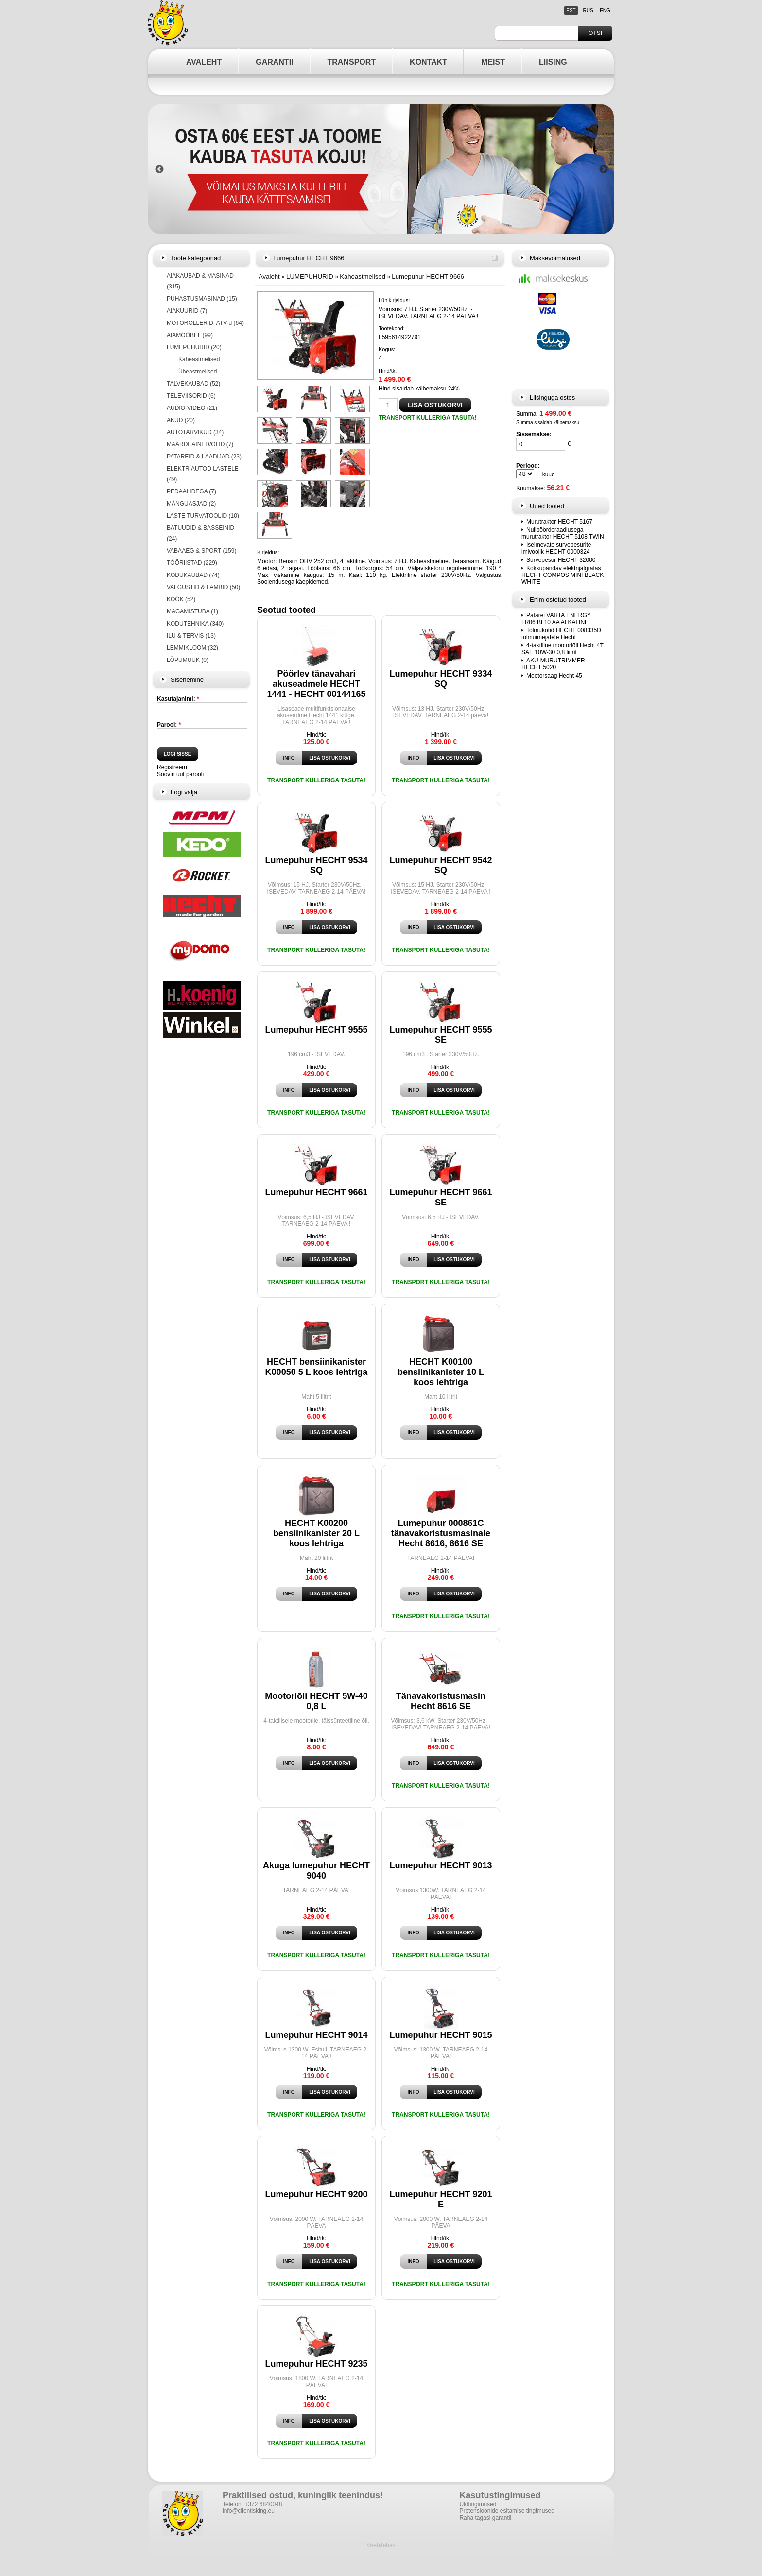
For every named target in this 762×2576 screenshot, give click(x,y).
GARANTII (274, 62)
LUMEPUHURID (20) (194, 347)
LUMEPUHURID (309, 276)
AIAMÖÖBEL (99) (190, 335)
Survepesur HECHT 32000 (561, 560)
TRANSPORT (352, 62)
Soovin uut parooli (180, 774)
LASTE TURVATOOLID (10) (203, 515)
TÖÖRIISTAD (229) (192, 562)
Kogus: (387, 349)
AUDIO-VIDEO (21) (192, 408)
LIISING (553, 62)
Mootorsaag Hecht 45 (554, 675)
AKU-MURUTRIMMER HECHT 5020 (553, 664)
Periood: (528, 465)
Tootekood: (392, 328)
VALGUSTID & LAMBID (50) (203, 587)
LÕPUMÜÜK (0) (187, 660)
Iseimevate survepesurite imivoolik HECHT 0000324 (556, 548)
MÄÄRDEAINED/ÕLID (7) (200, 444)
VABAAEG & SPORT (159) (201, 550)
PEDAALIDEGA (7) (191, 491)
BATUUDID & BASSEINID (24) (200, 533)
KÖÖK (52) (181, 599)
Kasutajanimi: (178, 698)
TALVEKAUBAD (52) (193, 383)
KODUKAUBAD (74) (193, 575)
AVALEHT (204, 62)
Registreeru (172, 767)
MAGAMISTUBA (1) (192, 611)
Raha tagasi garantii (485, 2517)
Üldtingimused (477, 2504)
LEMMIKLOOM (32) (192, 647)
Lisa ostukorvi (329, 758)
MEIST (493, 62)
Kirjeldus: (268, 552)
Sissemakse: (534, 434)
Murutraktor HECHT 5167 (559, 521)
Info (289, 758)
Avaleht (269, 276)
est (570, 10)
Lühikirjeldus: (394, 300)
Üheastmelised (197, 371)
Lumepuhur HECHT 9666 (428, 276)
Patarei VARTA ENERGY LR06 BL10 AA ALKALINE (556, 619)
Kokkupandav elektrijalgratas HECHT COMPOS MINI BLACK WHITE (562, 575)
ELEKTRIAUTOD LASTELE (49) (203, 474)
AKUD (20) (181, 420)
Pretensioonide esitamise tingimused (506, 2511)
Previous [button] (159, 169)
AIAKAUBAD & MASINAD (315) (200, 281)
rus (588, 10)
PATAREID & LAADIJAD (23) (204, 456)
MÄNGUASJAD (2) (191, 503)
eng (605, 10)
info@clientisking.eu (249, 2511)
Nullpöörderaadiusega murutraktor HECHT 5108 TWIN (562, 533)
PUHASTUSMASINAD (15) (202, 298)
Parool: (169, 724)
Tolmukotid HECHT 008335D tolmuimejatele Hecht (561, 634)
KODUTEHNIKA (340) (195, 623)
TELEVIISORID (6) (191, 395)
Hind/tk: (388, 370)
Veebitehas (380, 2545)
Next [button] (603, 169)
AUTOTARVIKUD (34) (195, 432)
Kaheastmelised (199, 359)
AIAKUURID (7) (187, 310)
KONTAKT (428, 62)
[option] (381, 169)
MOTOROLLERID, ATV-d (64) (205, 323)
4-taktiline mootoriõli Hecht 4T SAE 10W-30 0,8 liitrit (562, 649)
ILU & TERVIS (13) (191, 635)
